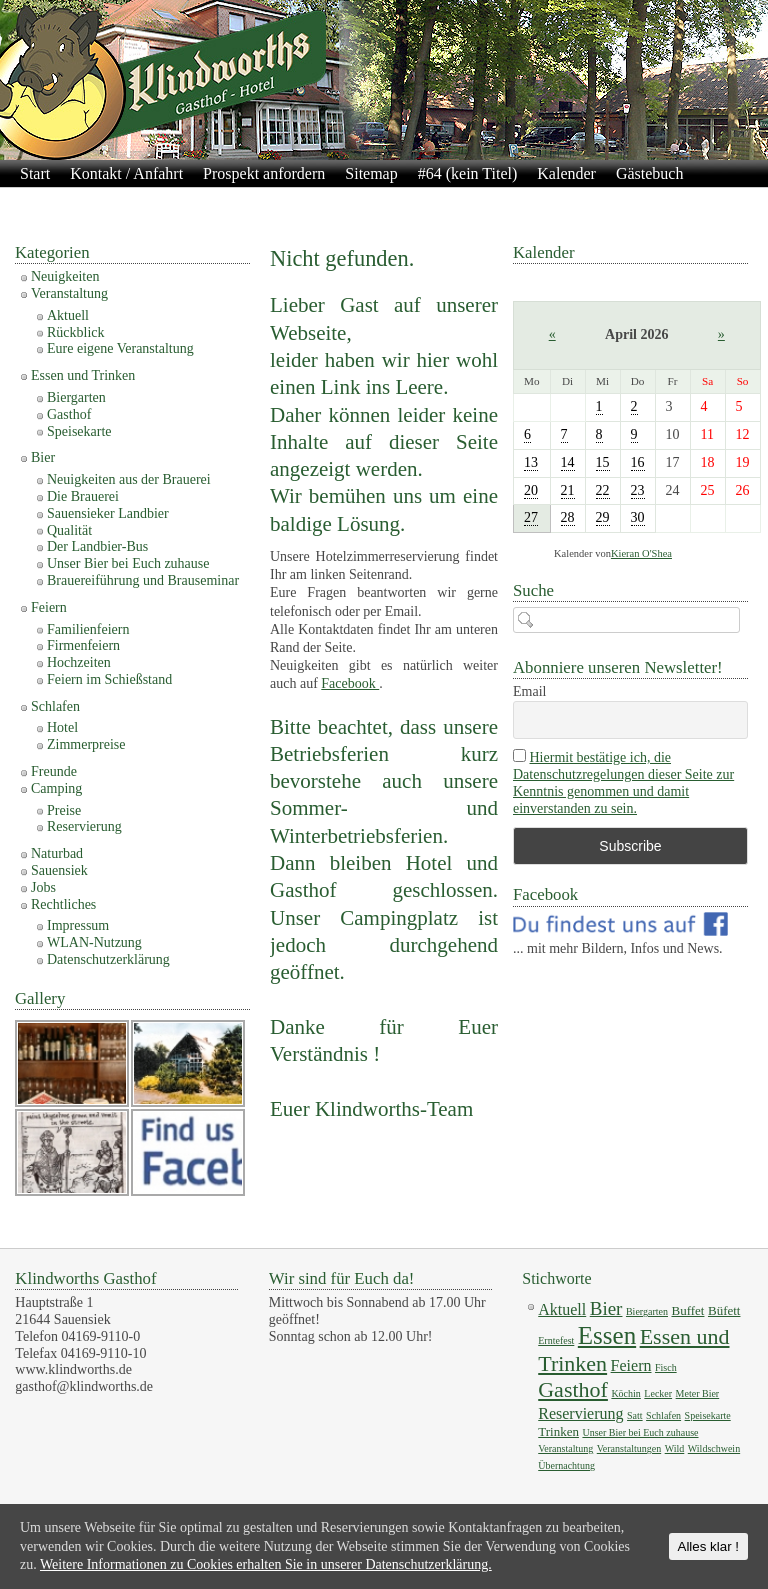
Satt (635, 1415)
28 (568, 517)
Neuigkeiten (65, 276)
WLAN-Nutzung (94, 942)
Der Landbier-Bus (97, 546)
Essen (607, 1335)
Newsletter (54, 199)
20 (531, 490)
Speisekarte (79, 431)
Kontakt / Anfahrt (126, 173)
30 (638, 517)
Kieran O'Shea (641, 553)
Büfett (724, 1310)
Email (529, 691)
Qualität (69, 530)
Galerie (132, 199)
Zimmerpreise (86, 744)
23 (638, 490)
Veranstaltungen (629, 1448)
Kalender (566, 173)
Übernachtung (566, 1465)
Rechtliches (63, 904)
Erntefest (556, 1340)
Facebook (350, 683)
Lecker (658, 1393)
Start (35, 173)
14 (568, 462)
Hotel (62, 727)
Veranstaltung (69, 293)
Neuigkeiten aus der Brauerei (129, 479)
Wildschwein (714, 1448)
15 (603, 462)
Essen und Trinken (83, 375)
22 (603, 490)
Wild (675, 1448)
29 (603, 517)
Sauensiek (59, 870)
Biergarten (76, 397)
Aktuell (68, 315)
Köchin (625, 1393)
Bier (43, 457)
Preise (64, 810)
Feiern (49, 607)
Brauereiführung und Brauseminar (143, 580)
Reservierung (84, 826)
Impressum (372, 199)
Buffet (687, 1310)
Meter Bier (698, 1393)
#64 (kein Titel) (468, 173)
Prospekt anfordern (264, 173)
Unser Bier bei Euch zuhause (128, 563)
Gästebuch (650, 173)
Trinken (558, 1431)
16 (638, 462)
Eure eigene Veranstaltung (120, 348)
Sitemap (371, 173)
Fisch (666, 1367)
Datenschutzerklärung (246, 199)
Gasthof (69, 414)
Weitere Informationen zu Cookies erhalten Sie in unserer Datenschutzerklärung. (266, 1564)
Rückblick (76, 332)
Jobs (43, 887)
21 (568, 490)
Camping (56, 788)
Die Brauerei (83, 496)
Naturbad (57, 853)
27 (531, 517)
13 (531, 462)
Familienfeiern (88, 629)
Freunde (54, 771)
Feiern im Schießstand (109, 679)
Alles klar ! (708, 1546)
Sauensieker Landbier (108, 513)
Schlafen (55, 706)
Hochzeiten (79, 662)
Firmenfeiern (83, 645)
